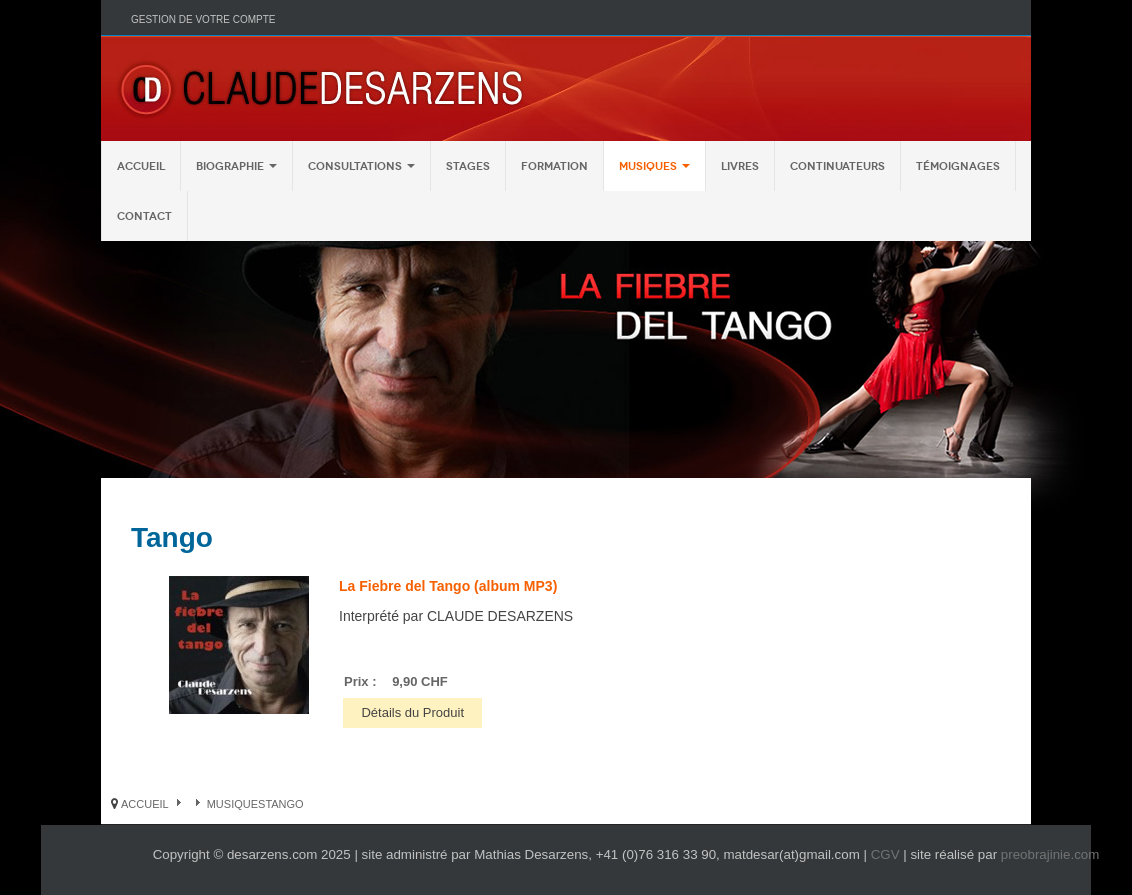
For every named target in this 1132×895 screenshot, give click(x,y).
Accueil (141, 166)
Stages (468, 166)
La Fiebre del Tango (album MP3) (448, 586)
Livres (740, 166)
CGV (885, 854)
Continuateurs (837, 166)
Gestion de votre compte (203, 19)
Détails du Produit (412, 712)
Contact (144, 216)
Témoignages (958, 166)
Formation (554, 166)
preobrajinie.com (1050, 854)
